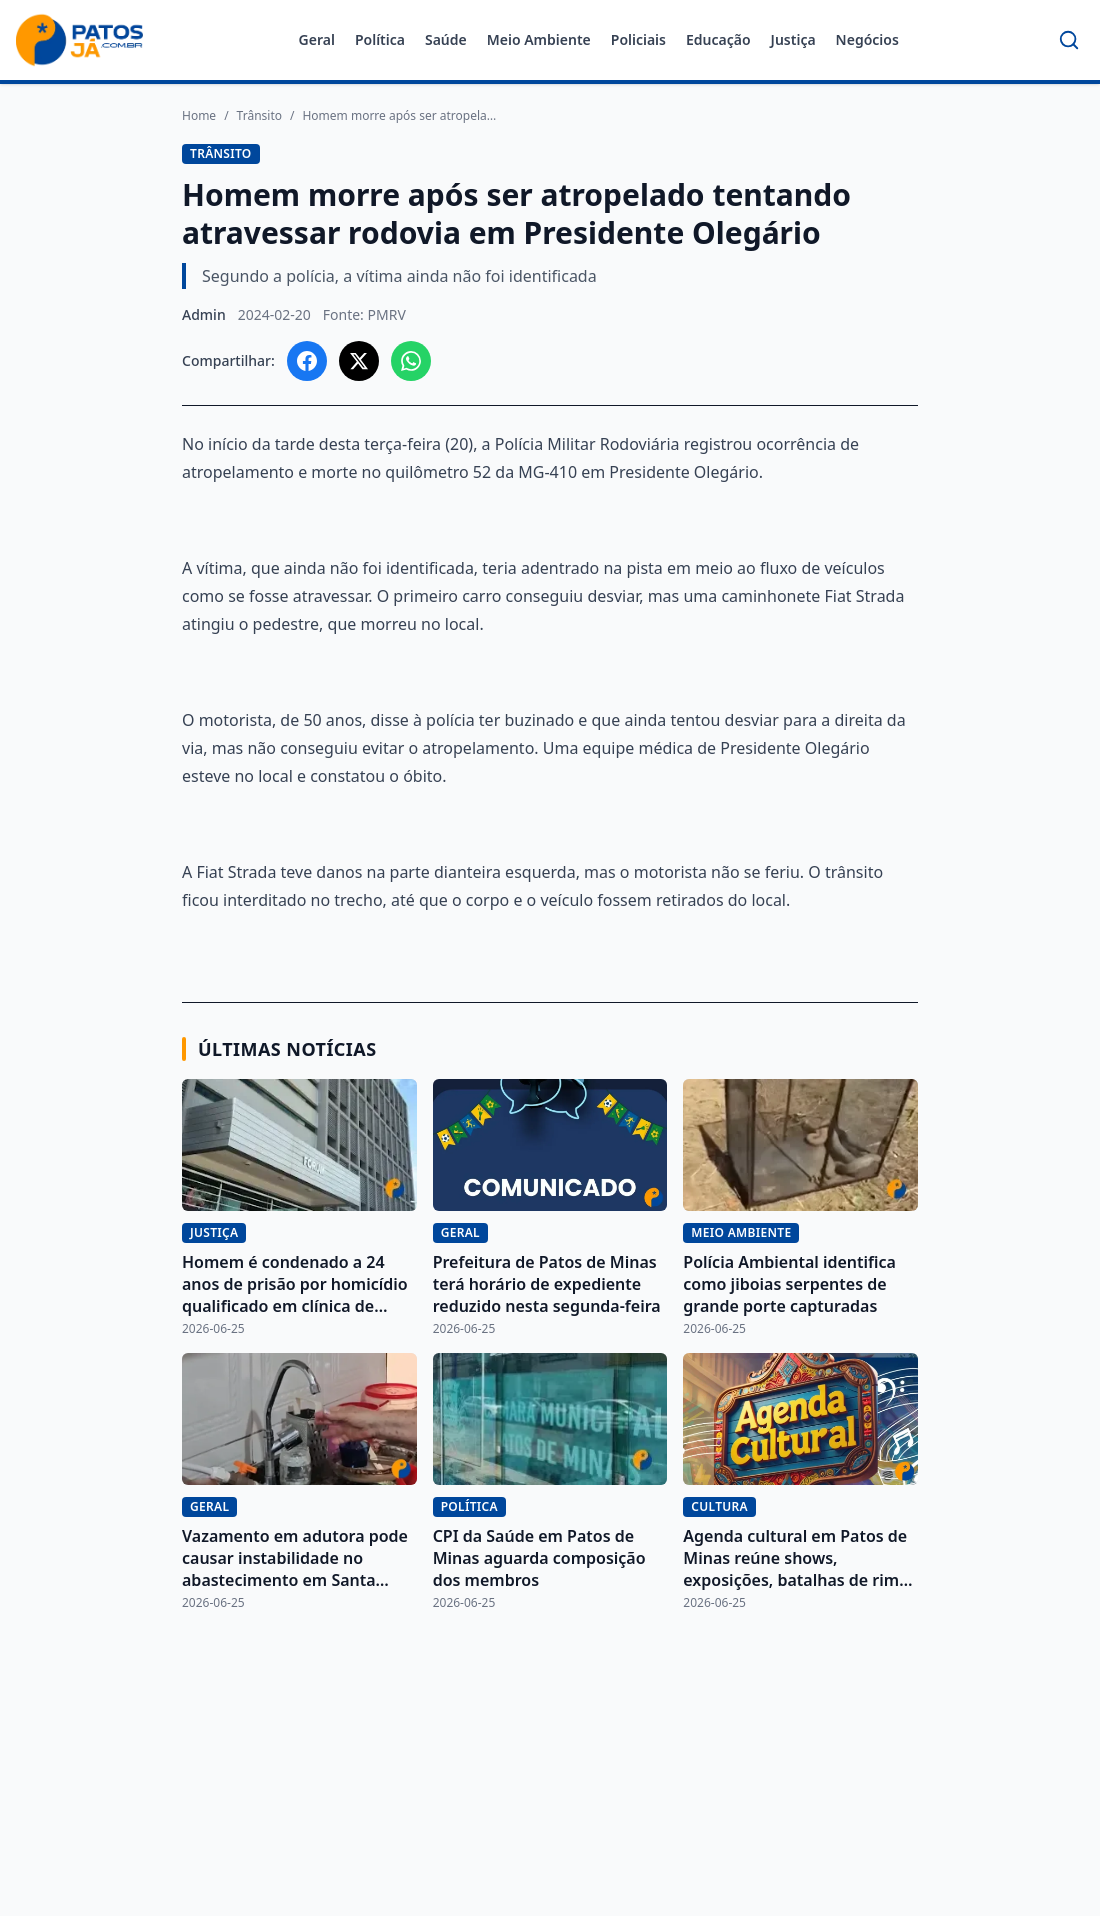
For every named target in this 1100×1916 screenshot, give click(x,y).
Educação (718, 39)
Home (199, 116)
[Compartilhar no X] (359, 361)
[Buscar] (1069, 40)
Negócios (867, 39)
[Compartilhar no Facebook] (307, 361)
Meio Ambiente (539, 39)
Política (380, 39)
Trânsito (259, 116)
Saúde (446, 39)
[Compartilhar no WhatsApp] (411, 361)
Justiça (793, 39)
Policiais (638, 39)
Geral (317, 39)
